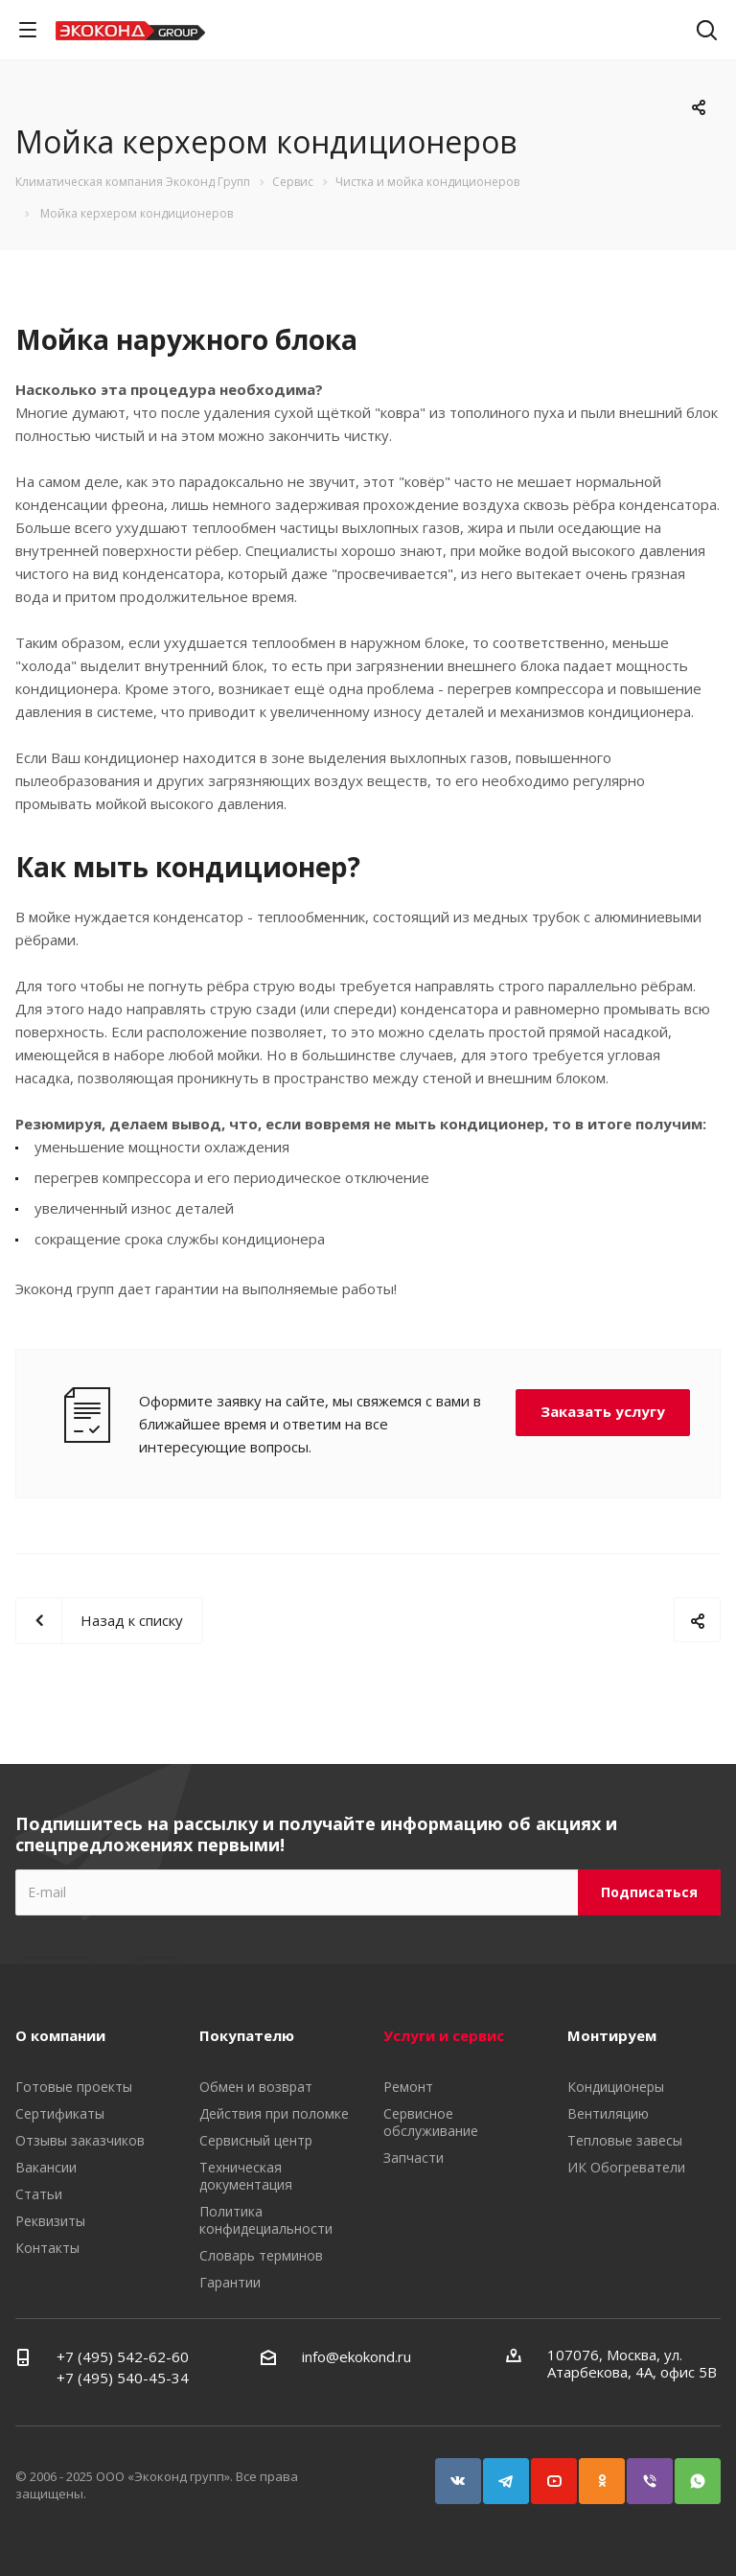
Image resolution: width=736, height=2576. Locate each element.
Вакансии (46, 2167)
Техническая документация (245, 2175)
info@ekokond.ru (356, 2356)
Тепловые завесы (624, 2140)
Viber (658, 2472)
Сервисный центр (255, 2140)
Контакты (47, 2248)
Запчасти (413, 2157)
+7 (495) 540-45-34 (123, 2377)
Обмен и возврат (255, 2086)
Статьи (38, 2194)
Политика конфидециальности (266, 2220)
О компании (60, 2035)
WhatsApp (706, 2472)
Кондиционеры (615, 2086)
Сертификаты (59, 2113)
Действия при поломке (274, 2113)
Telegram (514, 2472)
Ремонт (408, 2086)
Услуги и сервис (443, 2035)
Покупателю (246, 2035)
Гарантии (230, 2282)
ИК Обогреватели (626, 2167)
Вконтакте (466, 2472)
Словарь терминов (261, 2255)
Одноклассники (610, 2472)
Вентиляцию (608, 2113)
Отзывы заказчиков (80, 2140)
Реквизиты (50, 2221)
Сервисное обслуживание (430, 2122)
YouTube (562, 2472)
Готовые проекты (73, 2086)
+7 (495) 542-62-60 (123, 2356)
